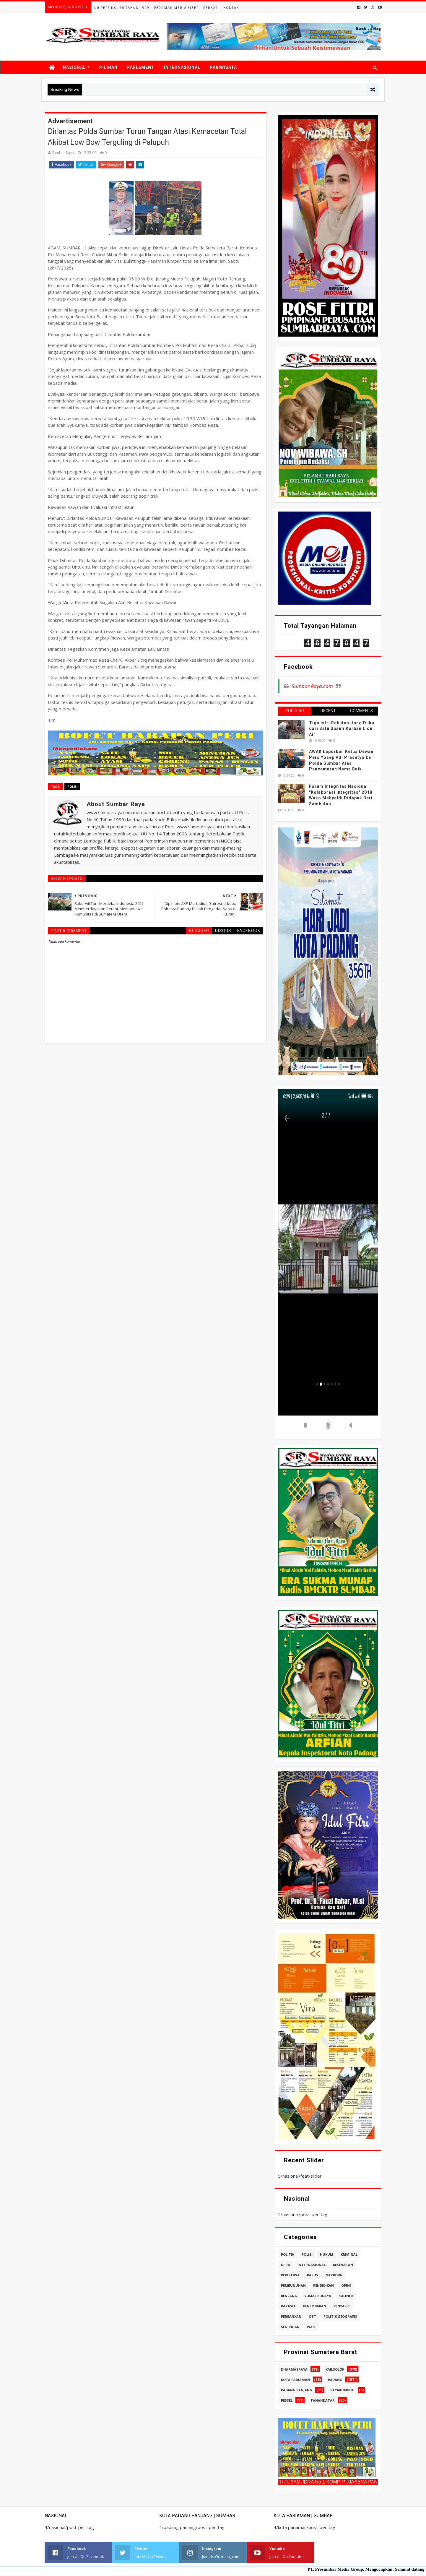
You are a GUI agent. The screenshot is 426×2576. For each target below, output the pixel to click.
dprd (285, 2264)
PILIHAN (108, 67)
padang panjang (296, 2390)
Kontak (231, 7)
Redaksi (211, 7)
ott (312, 2316)
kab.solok (335, 2369)
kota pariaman (295, 2379)
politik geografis (340, 2316)
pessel (286, 2400)
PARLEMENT (141, 67)
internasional (311, 2264)
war (311, 2327)
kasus (312, 2275)
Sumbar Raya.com (312, 686)
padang (335, 2379)
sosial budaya (317, 2295)
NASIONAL (74, 67)
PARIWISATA (223, 67)
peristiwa (290, 2275)
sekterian (290, 2327)
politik (287, 2254)
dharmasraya (294, 2369)
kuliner (346, 2295)
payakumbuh (342, 2390)
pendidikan (323, 2285)
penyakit (342, 2306)
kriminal (349, 2254)
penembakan (314, 2306)
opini (346, 2285)
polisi (72, 787)
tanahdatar (322, 2400)
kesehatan (343, 2264)
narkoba (334, 2275)
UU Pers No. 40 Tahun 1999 (121, 7)
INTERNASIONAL (182, 67)
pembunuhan (293, 2285)
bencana (289, 2295)
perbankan (291, 2316)
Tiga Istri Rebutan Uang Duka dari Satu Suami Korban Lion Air (341, 728)
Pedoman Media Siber (176, 7)
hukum (326, 2254)
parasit (288, 2306)
